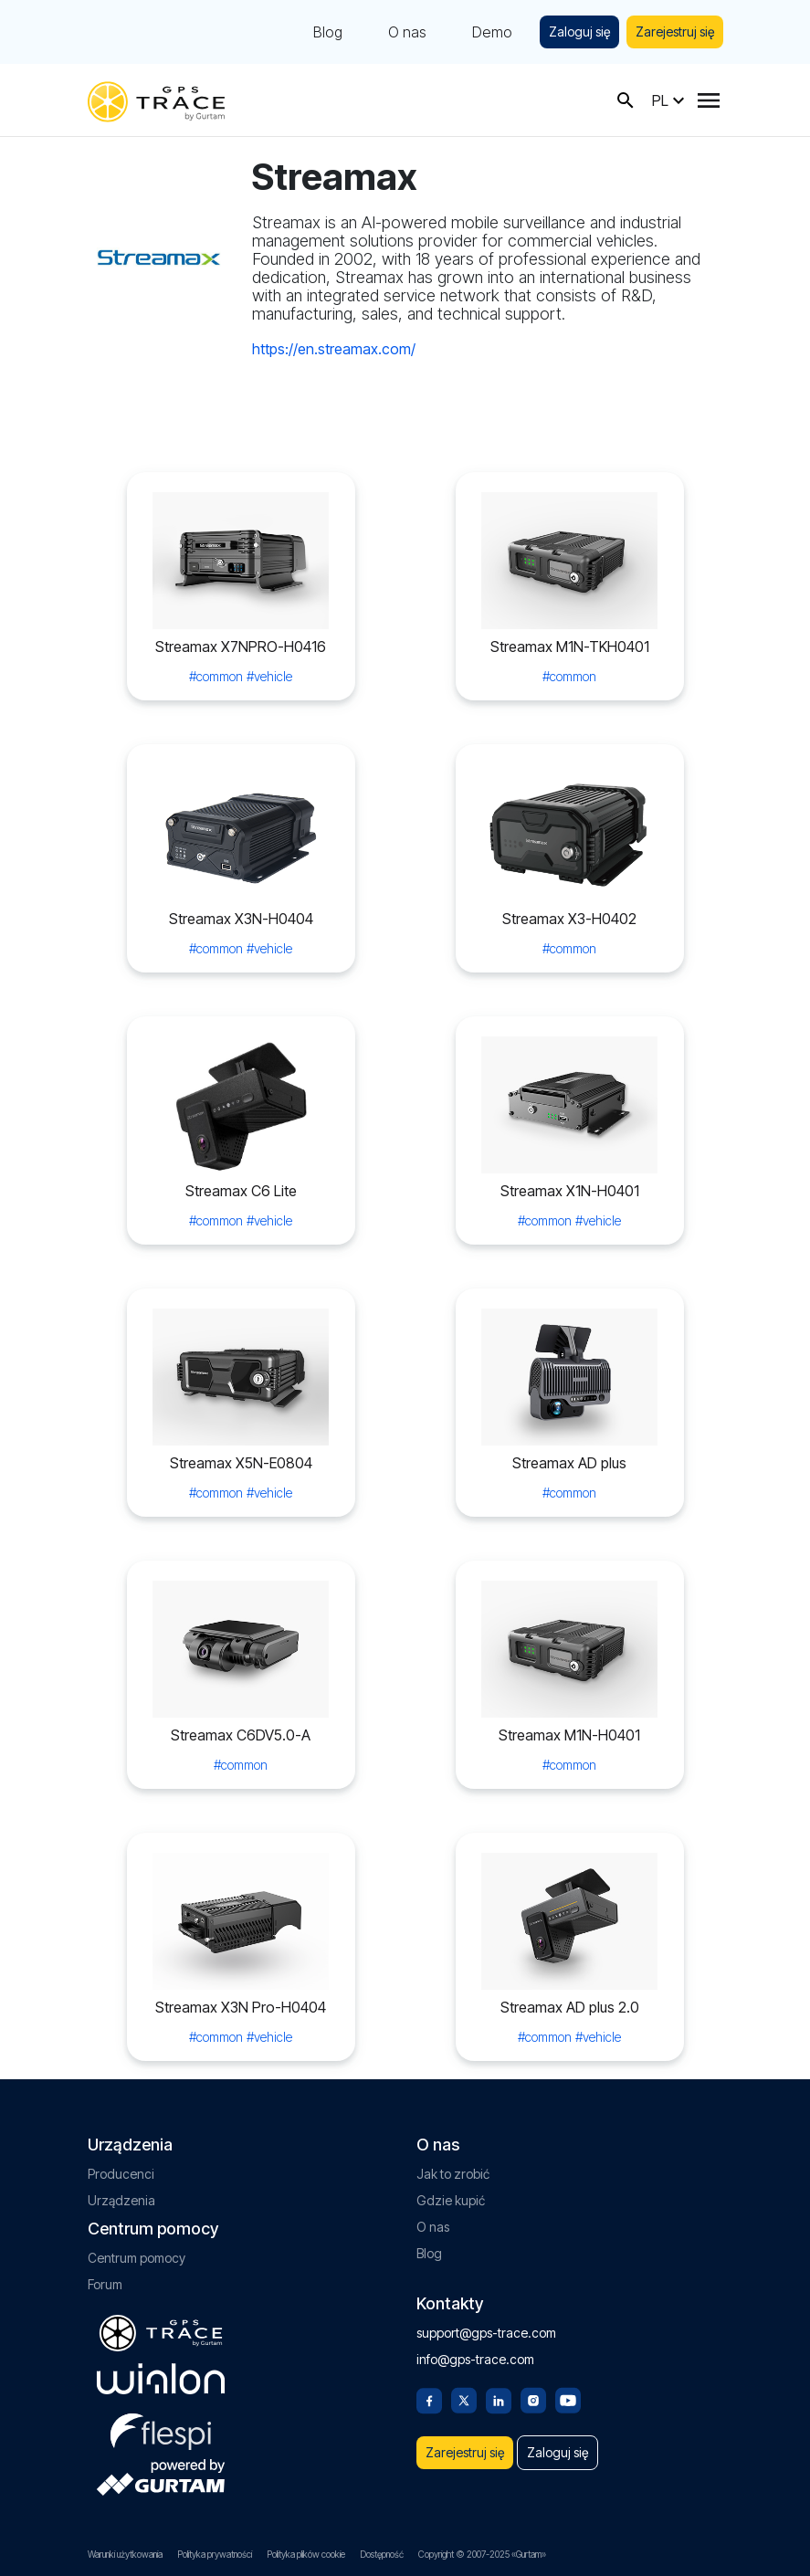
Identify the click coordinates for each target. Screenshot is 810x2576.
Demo (492, 32)
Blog (327, 32)
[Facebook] (429, 2399)
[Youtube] (568, 2399)
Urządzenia (121, 2200)
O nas (407, 32)
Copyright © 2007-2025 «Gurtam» (482, 2554)
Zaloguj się (579, 31)
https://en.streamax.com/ (334, 349)
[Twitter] (464, 2399)
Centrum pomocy (136, 2258)
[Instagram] (533, 2399)
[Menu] (708, 100)
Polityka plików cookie (306, 2554)
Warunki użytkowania (125, 2554)
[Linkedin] (498, 2399)
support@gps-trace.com (486, 2332)
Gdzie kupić (450, 2200)
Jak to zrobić (452, 2174)
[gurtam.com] (161, 2378)
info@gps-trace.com (475, 2359)
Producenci (121, 2174)
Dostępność (382, 2554)
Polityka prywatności (214, 2554)
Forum (105, 2284)
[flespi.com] (161, 2428)
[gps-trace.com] (156, 100)
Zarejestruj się (675, 31)
